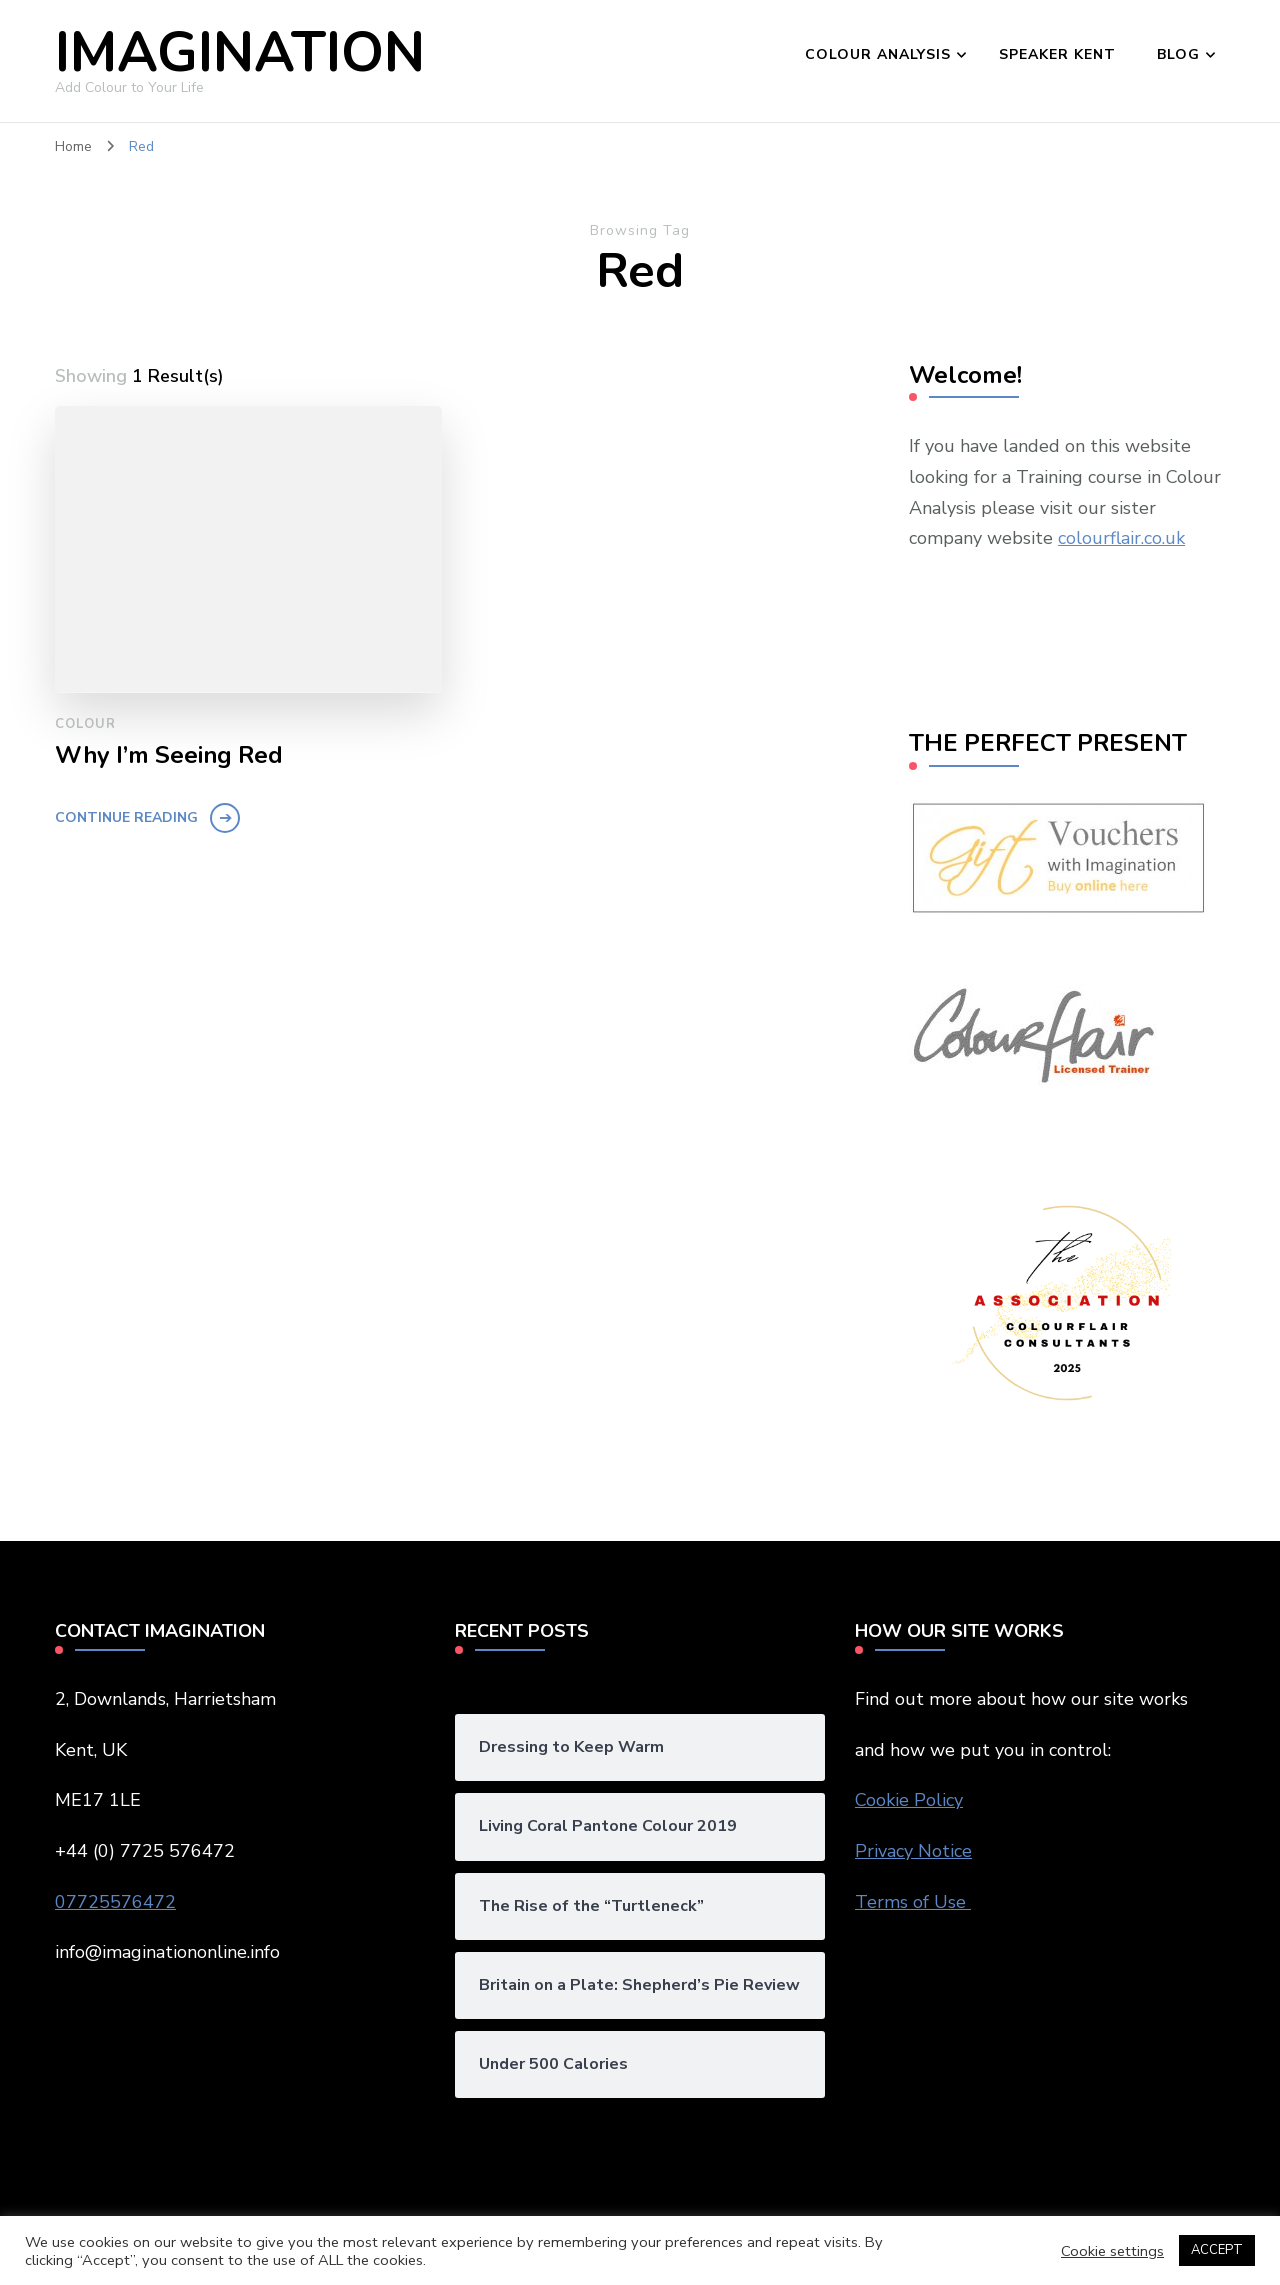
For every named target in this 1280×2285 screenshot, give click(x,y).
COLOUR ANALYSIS (878, 54)
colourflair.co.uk (1121, 538)
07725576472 (115, 1902)
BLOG (1178, 54)
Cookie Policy (909, 1800)
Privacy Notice (913, 1851)
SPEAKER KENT (1057, 54)
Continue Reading (126, 817)
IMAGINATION (240, 52)
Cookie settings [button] (1112, 2251)
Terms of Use (913, 1902)
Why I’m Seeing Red (169, 755)
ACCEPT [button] (1217, 2250)
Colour (85, 724)
